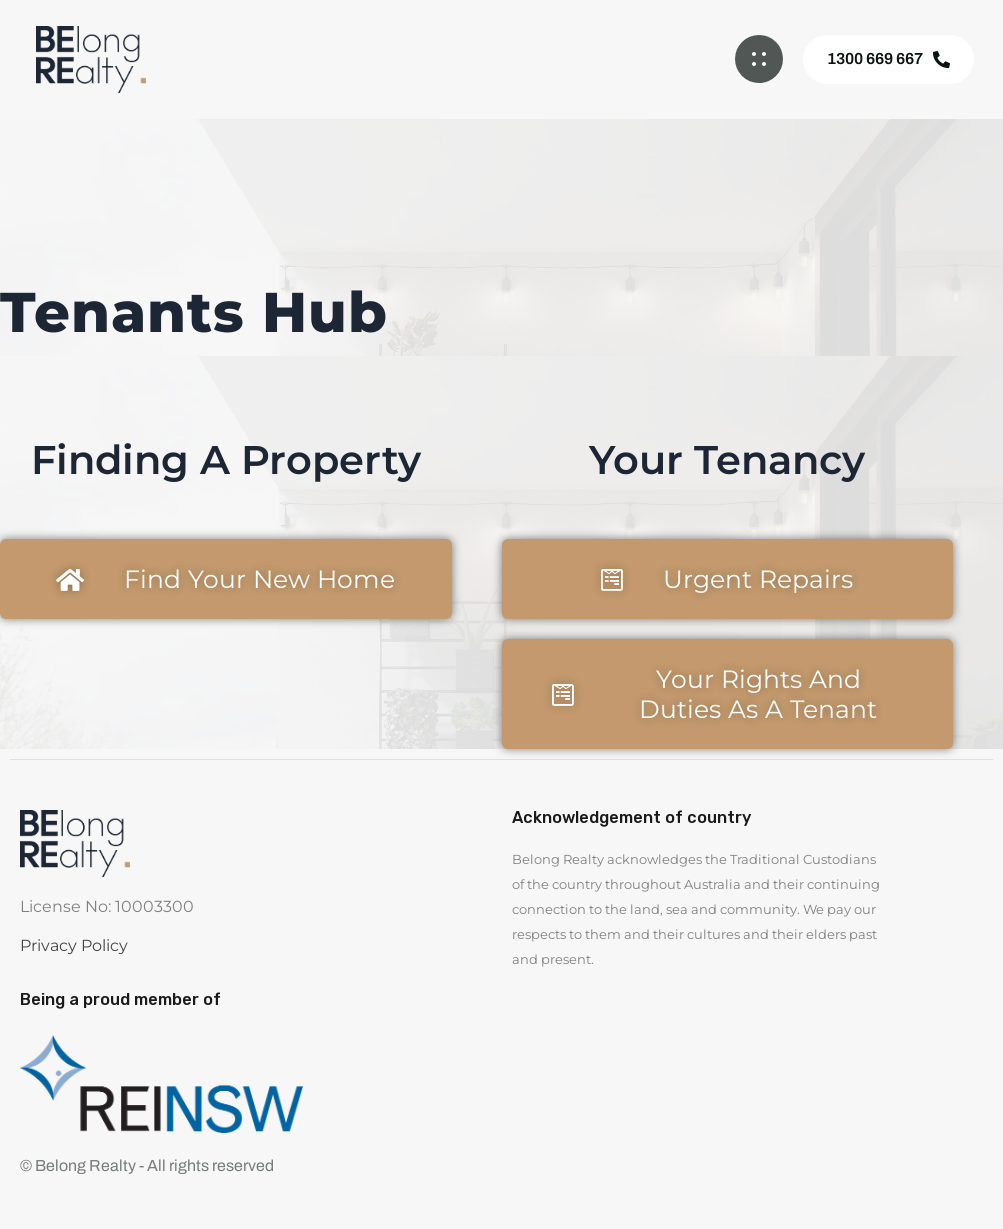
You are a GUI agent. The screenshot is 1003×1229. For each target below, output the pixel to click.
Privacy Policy (74, 945)
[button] (759, 59)
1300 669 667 (888, 59)
